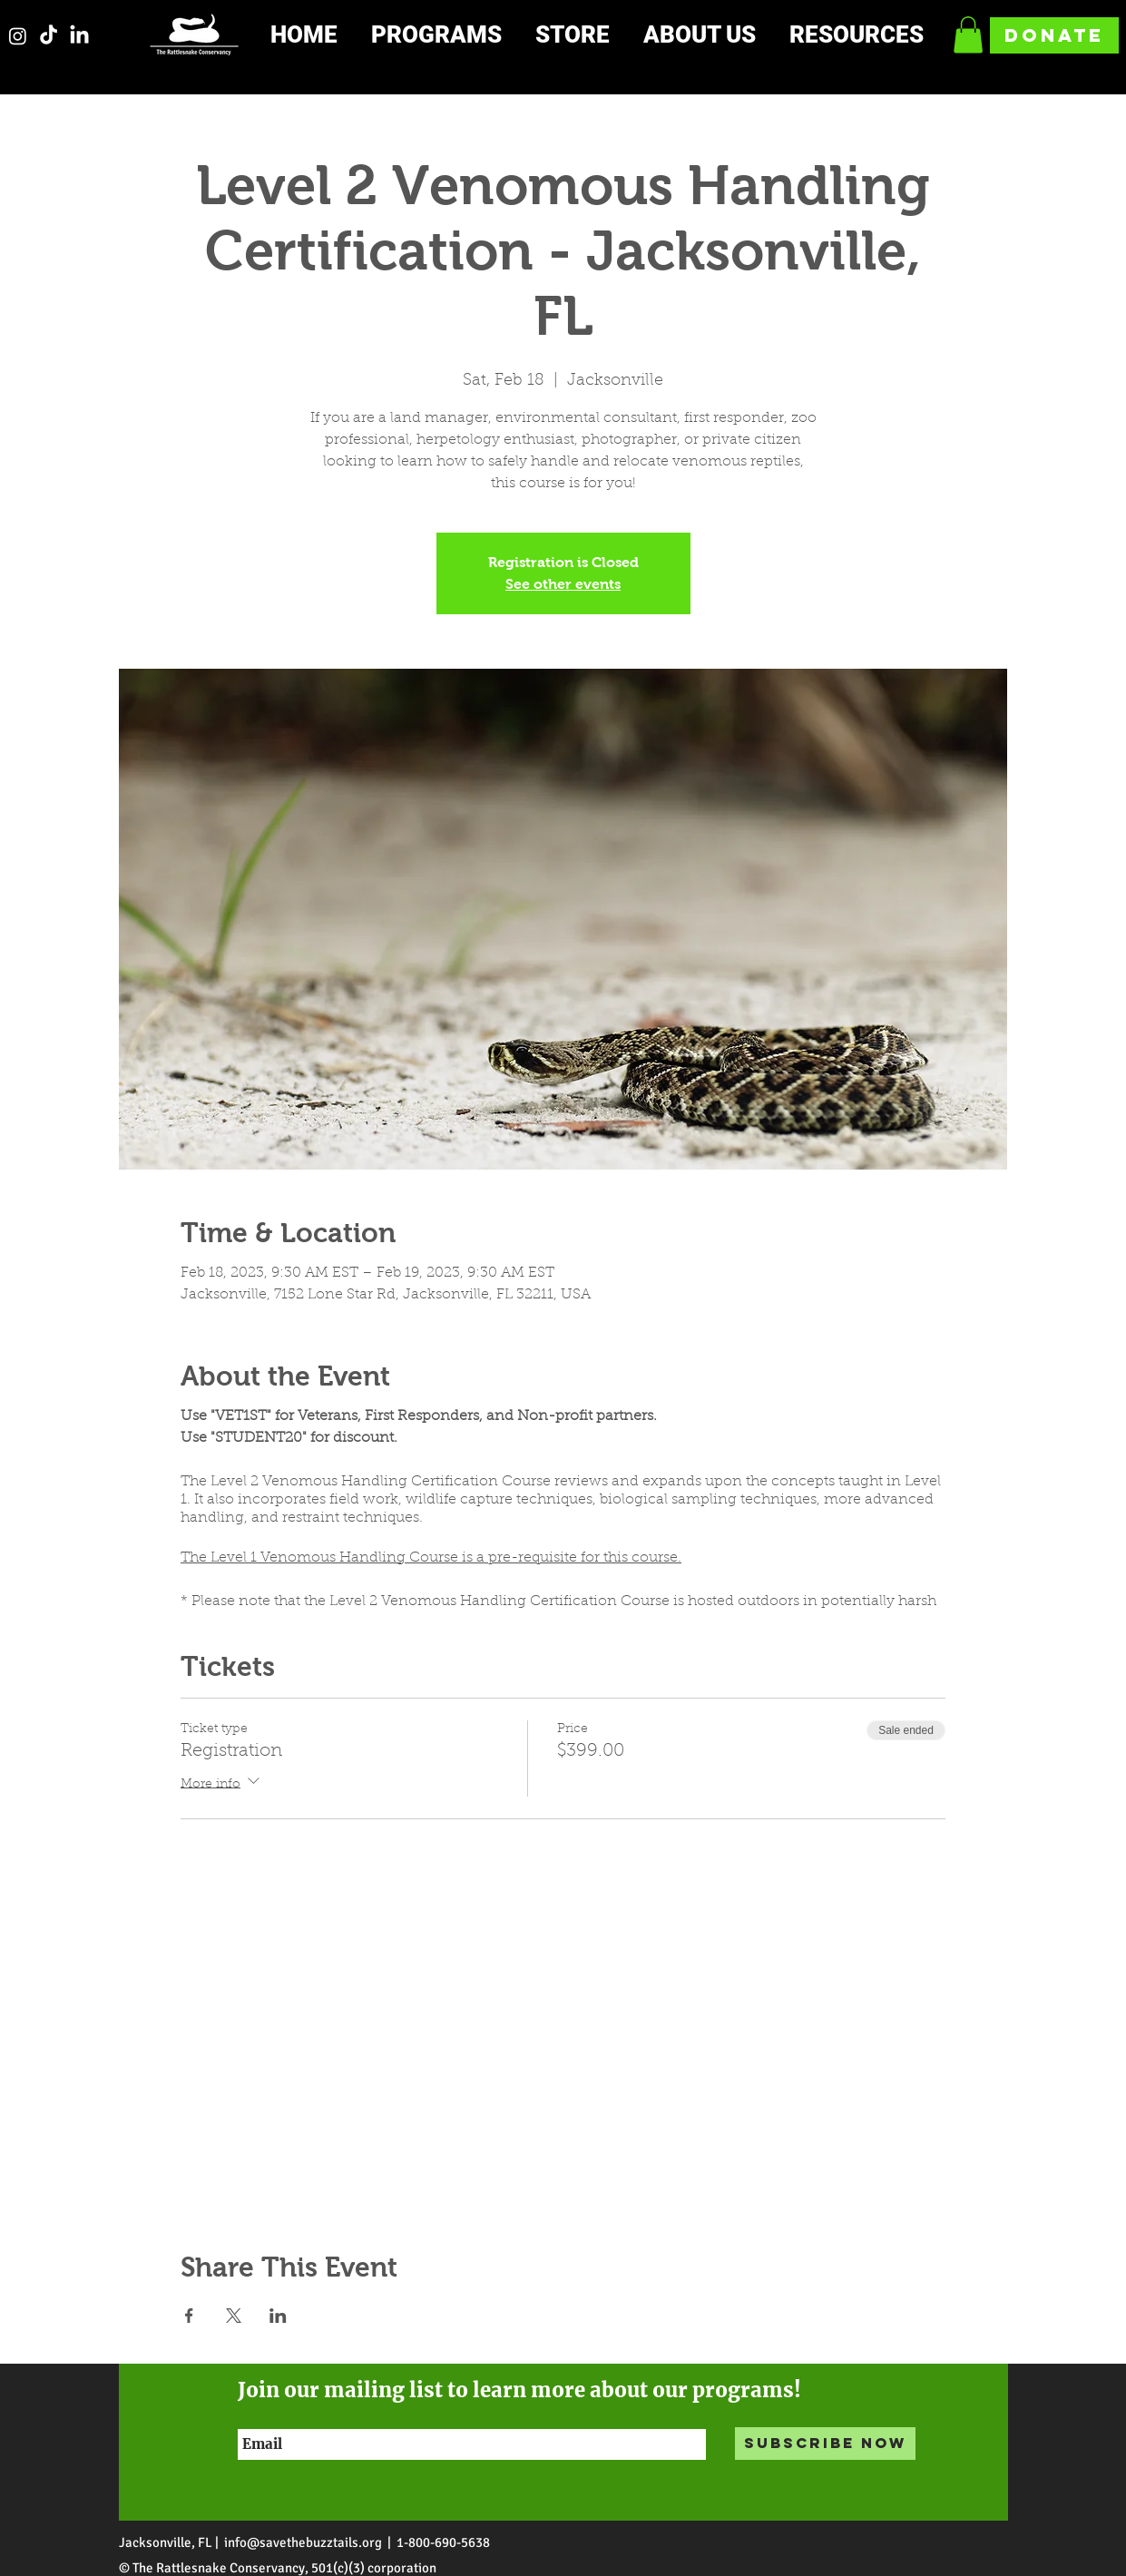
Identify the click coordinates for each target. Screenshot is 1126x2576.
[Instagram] (17, 35)
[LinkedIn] (79, 35)
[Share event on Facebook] (189, 2315)
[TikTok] (48, 35)
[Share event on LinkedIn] (278, 2315)
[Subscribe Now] (825, 2443)
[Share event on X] (233, 2315)
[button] (450, 36)
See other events (563, 584)
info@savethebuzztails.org (303, 2542)
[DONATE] (1054, 35)
